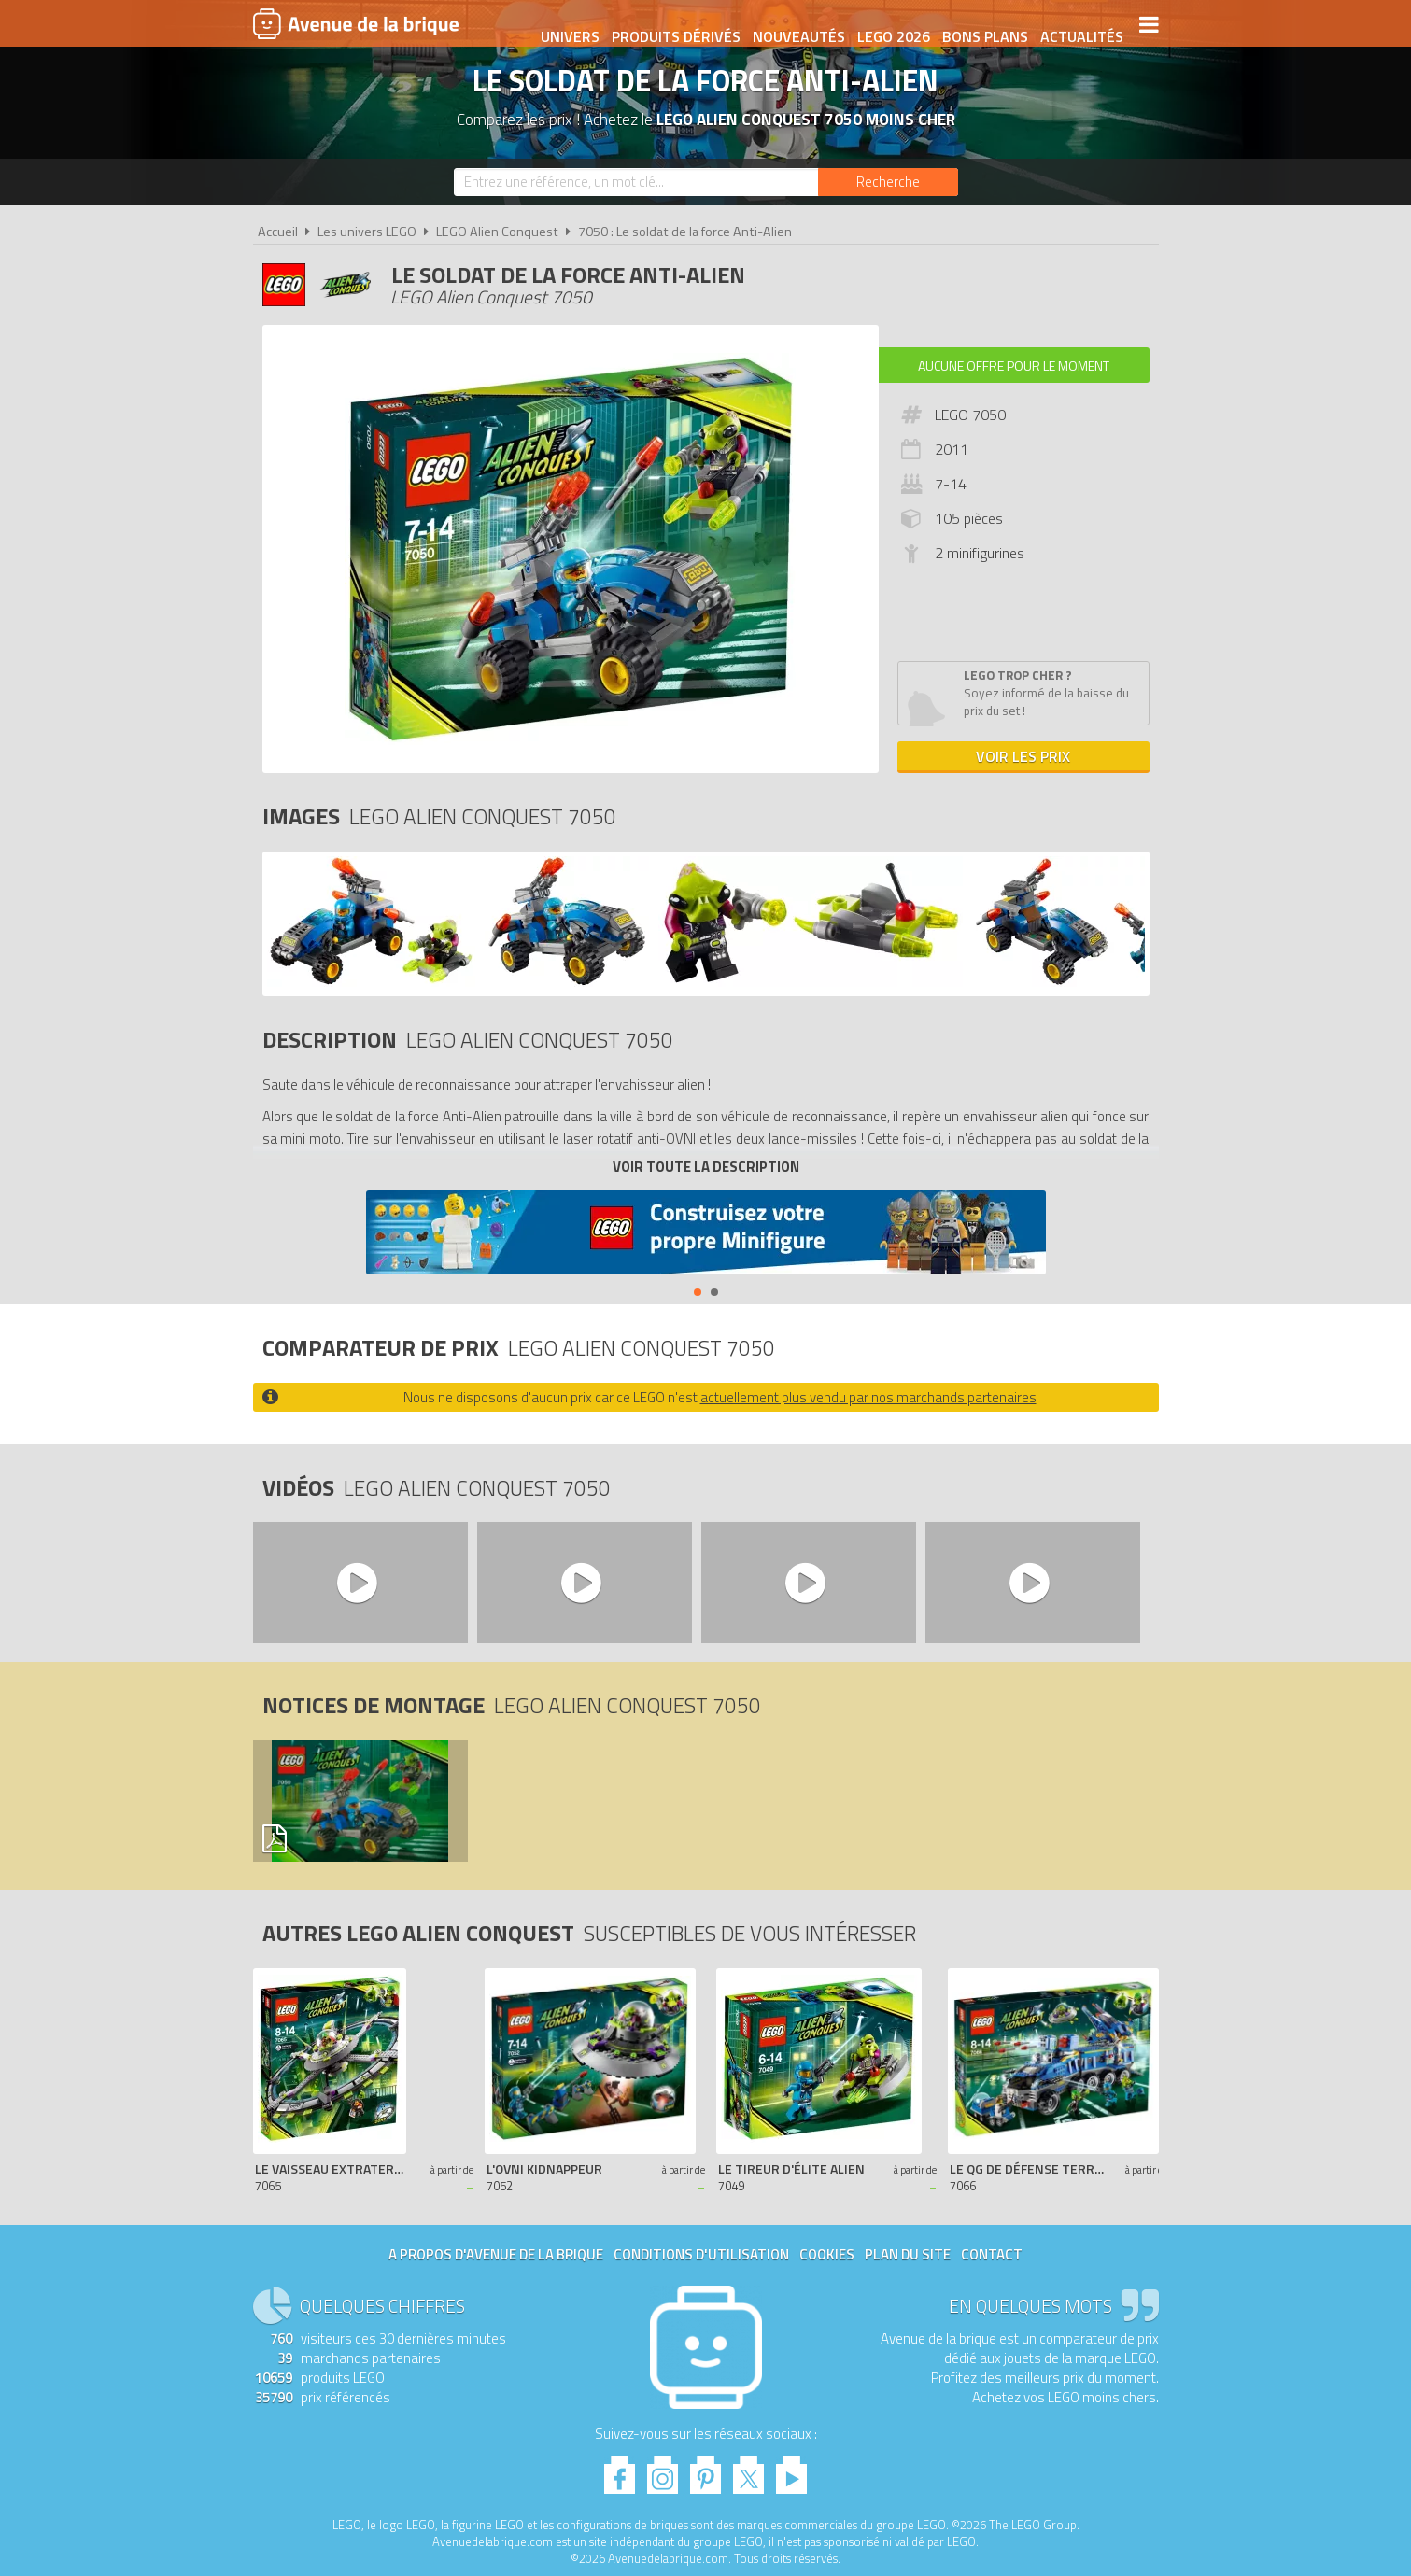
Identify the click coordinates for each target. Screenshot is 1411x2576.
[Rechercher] (888, 182)
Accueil (278, 231)
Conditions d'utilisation (701, 2254)
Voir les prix (1023, 756)
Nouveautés (792, 25)
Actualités (1075, 25)
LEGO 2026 (887, 25)
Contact (992, 2254)
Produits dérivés (669, 25)
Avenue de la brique (356, 23)
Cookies (826, 2254)
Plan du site (908, 2254)
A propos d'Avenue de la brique (495, 2254)
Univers (563, 25)
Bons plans (979, 25)
